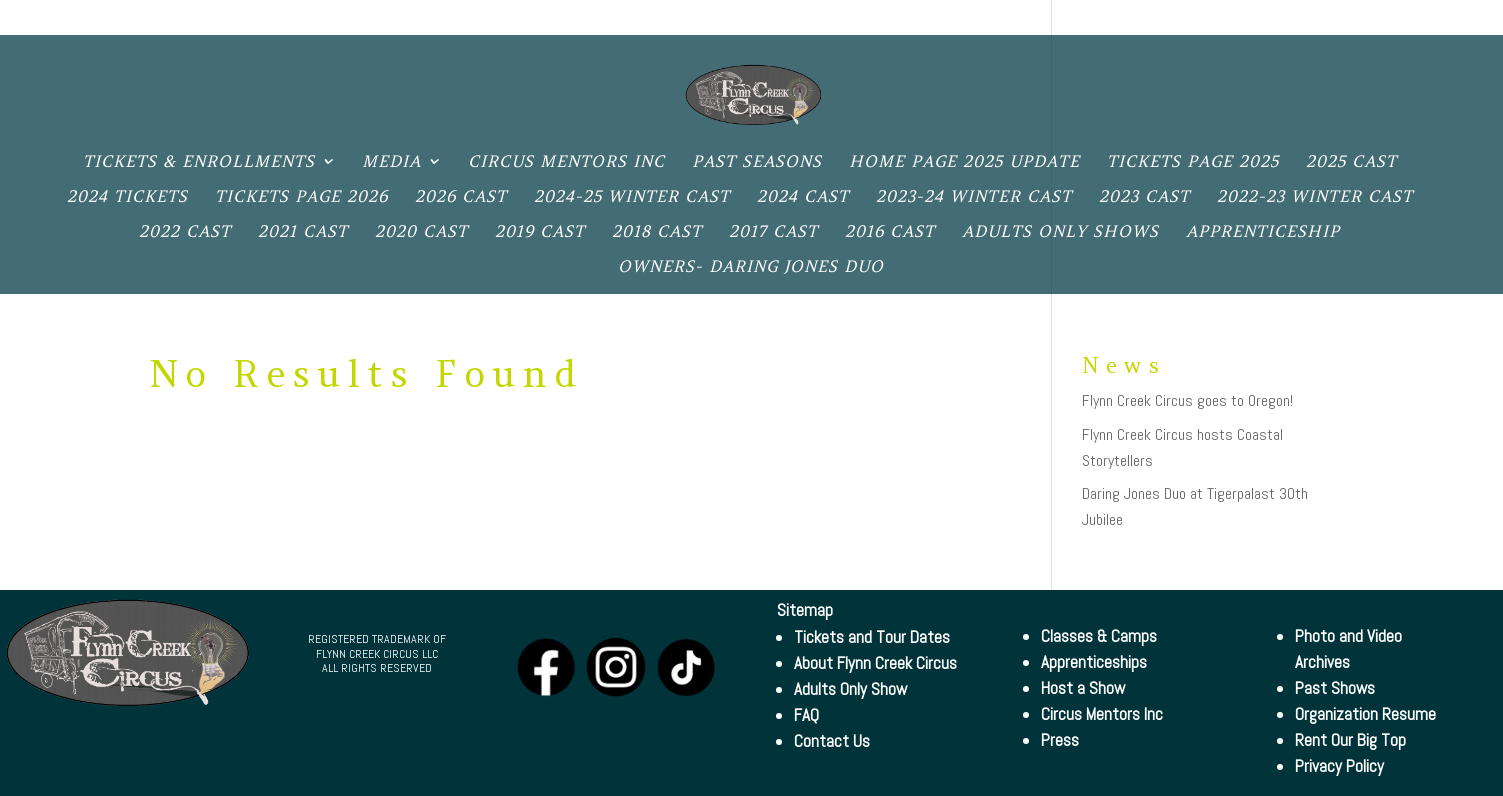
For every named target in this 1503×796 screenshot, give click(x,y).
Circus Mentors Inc (566, 162)
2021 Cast (303, 232)
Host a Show (1083, 688)
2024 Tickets (127, 197)
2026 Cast (461, 197)
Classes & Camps (1099, 636)
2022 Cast (185, 232)
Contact (1168, 19)
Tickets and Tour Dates (872, 637)
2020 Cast (421, 232)
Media (391, 162)
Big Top (1268, 19)
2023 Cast (1144, 197)
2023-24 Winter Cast (974, 197)
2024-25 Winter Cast (632, 197)
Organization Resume (1365, 714)
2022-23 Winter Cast (1315, 197)
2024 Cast (803, 197)
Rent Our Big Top (1350, 740)
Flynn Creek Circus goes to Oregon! (1187, 400)
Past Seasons (757, 162)
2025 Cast (1351, 162)
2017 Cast (773, 232)
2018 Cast (657, 232)
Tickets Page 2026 (301, 197)
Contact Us (832, 741)
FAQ (806, 715)
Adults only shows (1060, 232)
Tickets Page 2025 (1193, 162)
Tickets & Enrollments (199, 162)
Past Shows (1335, 688)
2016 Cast (890, 232)
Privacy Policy (1401, 19)
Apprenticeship (1263, 232)
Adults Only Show (850, 689)
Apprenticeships (1094, 662)
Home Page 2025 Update (964, 162)
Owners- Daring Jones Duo (751, 267)
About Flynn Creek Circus (875, 663)
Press (1060, 740)
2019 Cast (540, 232)
